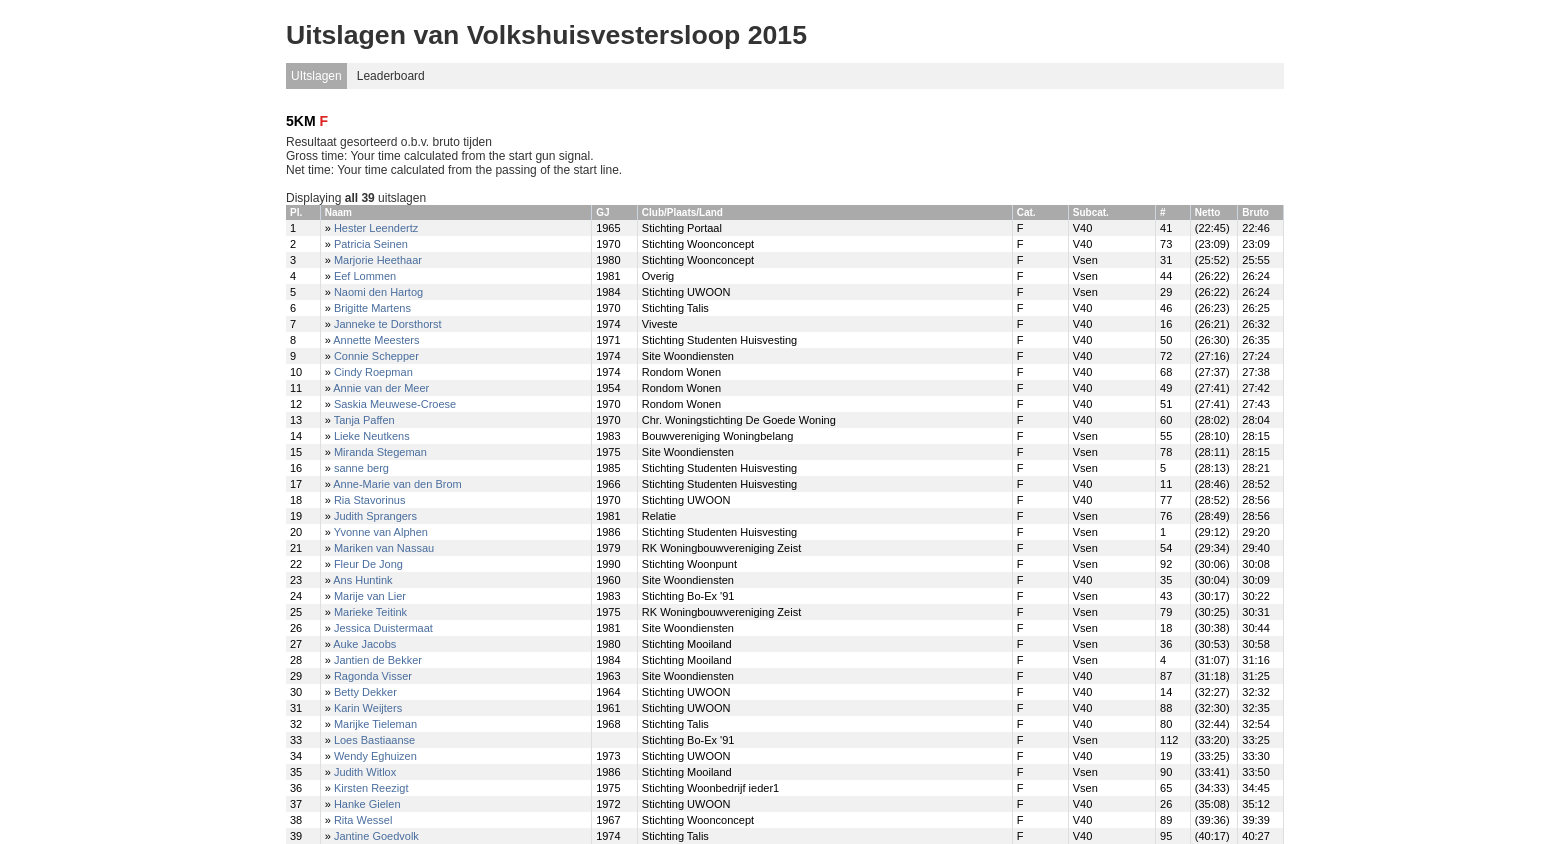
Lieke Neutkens (372, 436)
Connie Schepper (376, 356)
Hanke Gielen (367, 804)
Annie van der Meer (381, 388)
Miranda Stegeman (380, 452)
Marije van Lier (370, 596)
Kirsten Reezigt (371, 788)
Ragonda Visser (373, 676)
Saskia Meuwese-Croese (395, 404)
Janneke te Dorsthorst (388, 324)
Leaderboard (391, 76)
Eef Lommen (365, 276)
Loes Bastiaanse (374, 740)
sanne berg (361, 468)
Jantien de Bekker (378, 660)
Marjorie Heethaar (378, 260)
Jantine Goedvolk (376, 836)
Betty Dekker (365, 692)
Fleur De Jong (368, 564)
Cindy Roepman (373, 372)
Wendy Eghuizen (375, 756)
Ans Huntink (362, 580)
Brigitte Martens (372, 308)
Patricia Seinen (371, 244)
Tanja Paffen (364, 420)
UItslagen (316, 76)
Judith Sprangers (375, 516)
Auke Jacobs (364, 644)
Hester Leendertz (376, 228)
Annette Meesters (376, 340)
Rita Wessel (363, 820)
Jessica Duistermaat (383, 628)
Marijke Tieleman (375, 724)
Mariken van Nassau (384, 548)
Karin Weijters (368, 708)
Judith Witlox (365, 772)
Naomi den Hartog (378, 292)
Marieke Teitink (370, 612)
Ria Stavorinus (370, 500)
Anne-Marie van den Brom (397, 484)
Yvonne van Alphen (381, 532)
